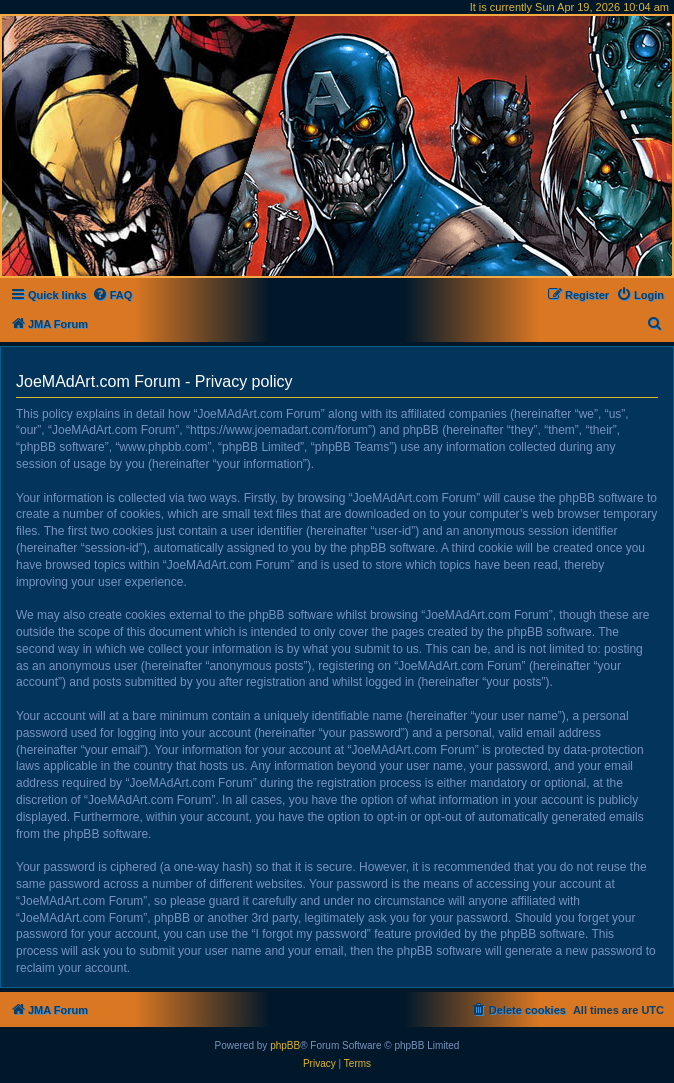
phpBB (285, 1045)
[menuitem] (112, 295)
